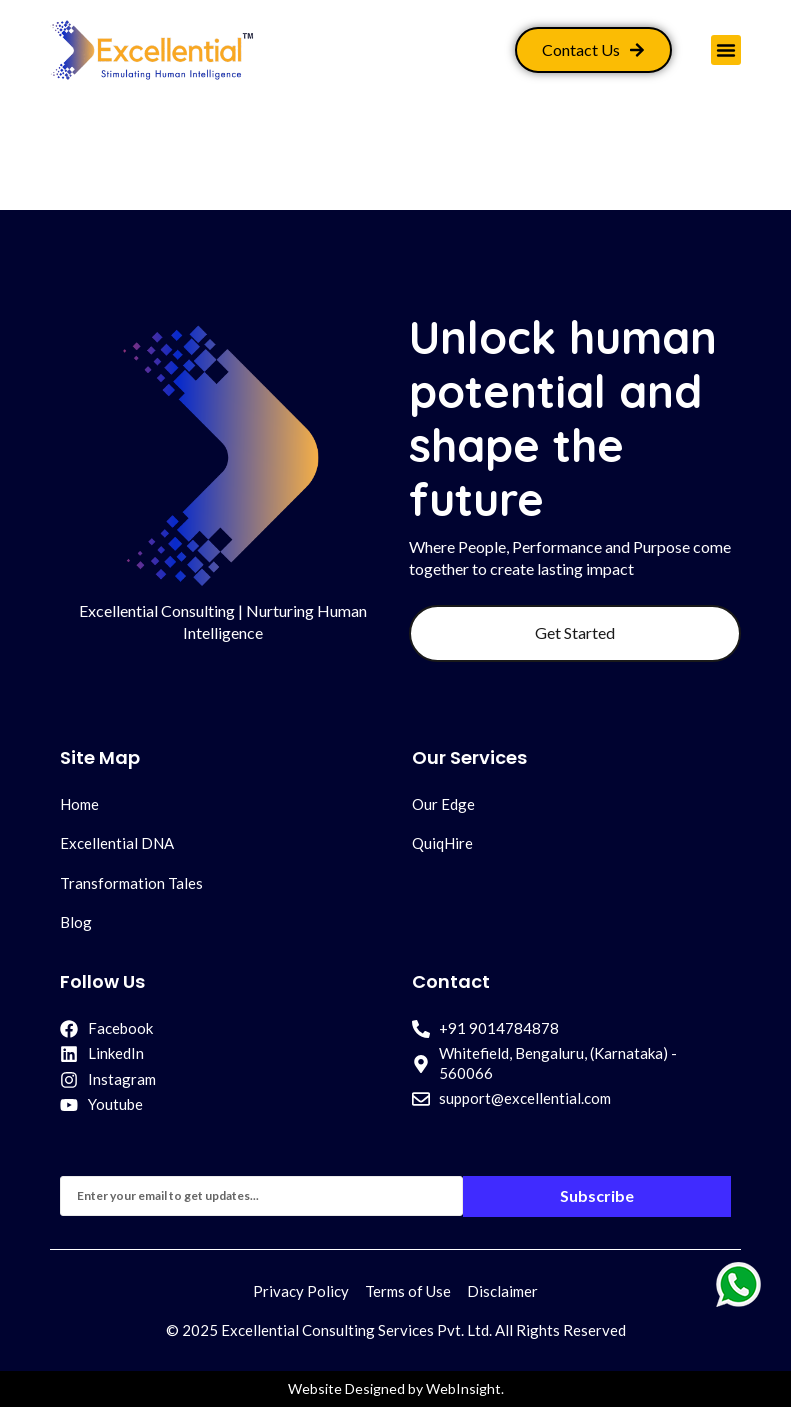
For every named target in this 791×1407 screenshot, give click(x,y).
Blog (76, 922)
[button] (726, 50)
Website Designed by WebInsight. (396, 1388)
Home (79, 804)
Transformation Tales (131, 883)
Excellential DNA (117, 843)
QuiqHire (442, 843)
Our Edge (443, 804)
